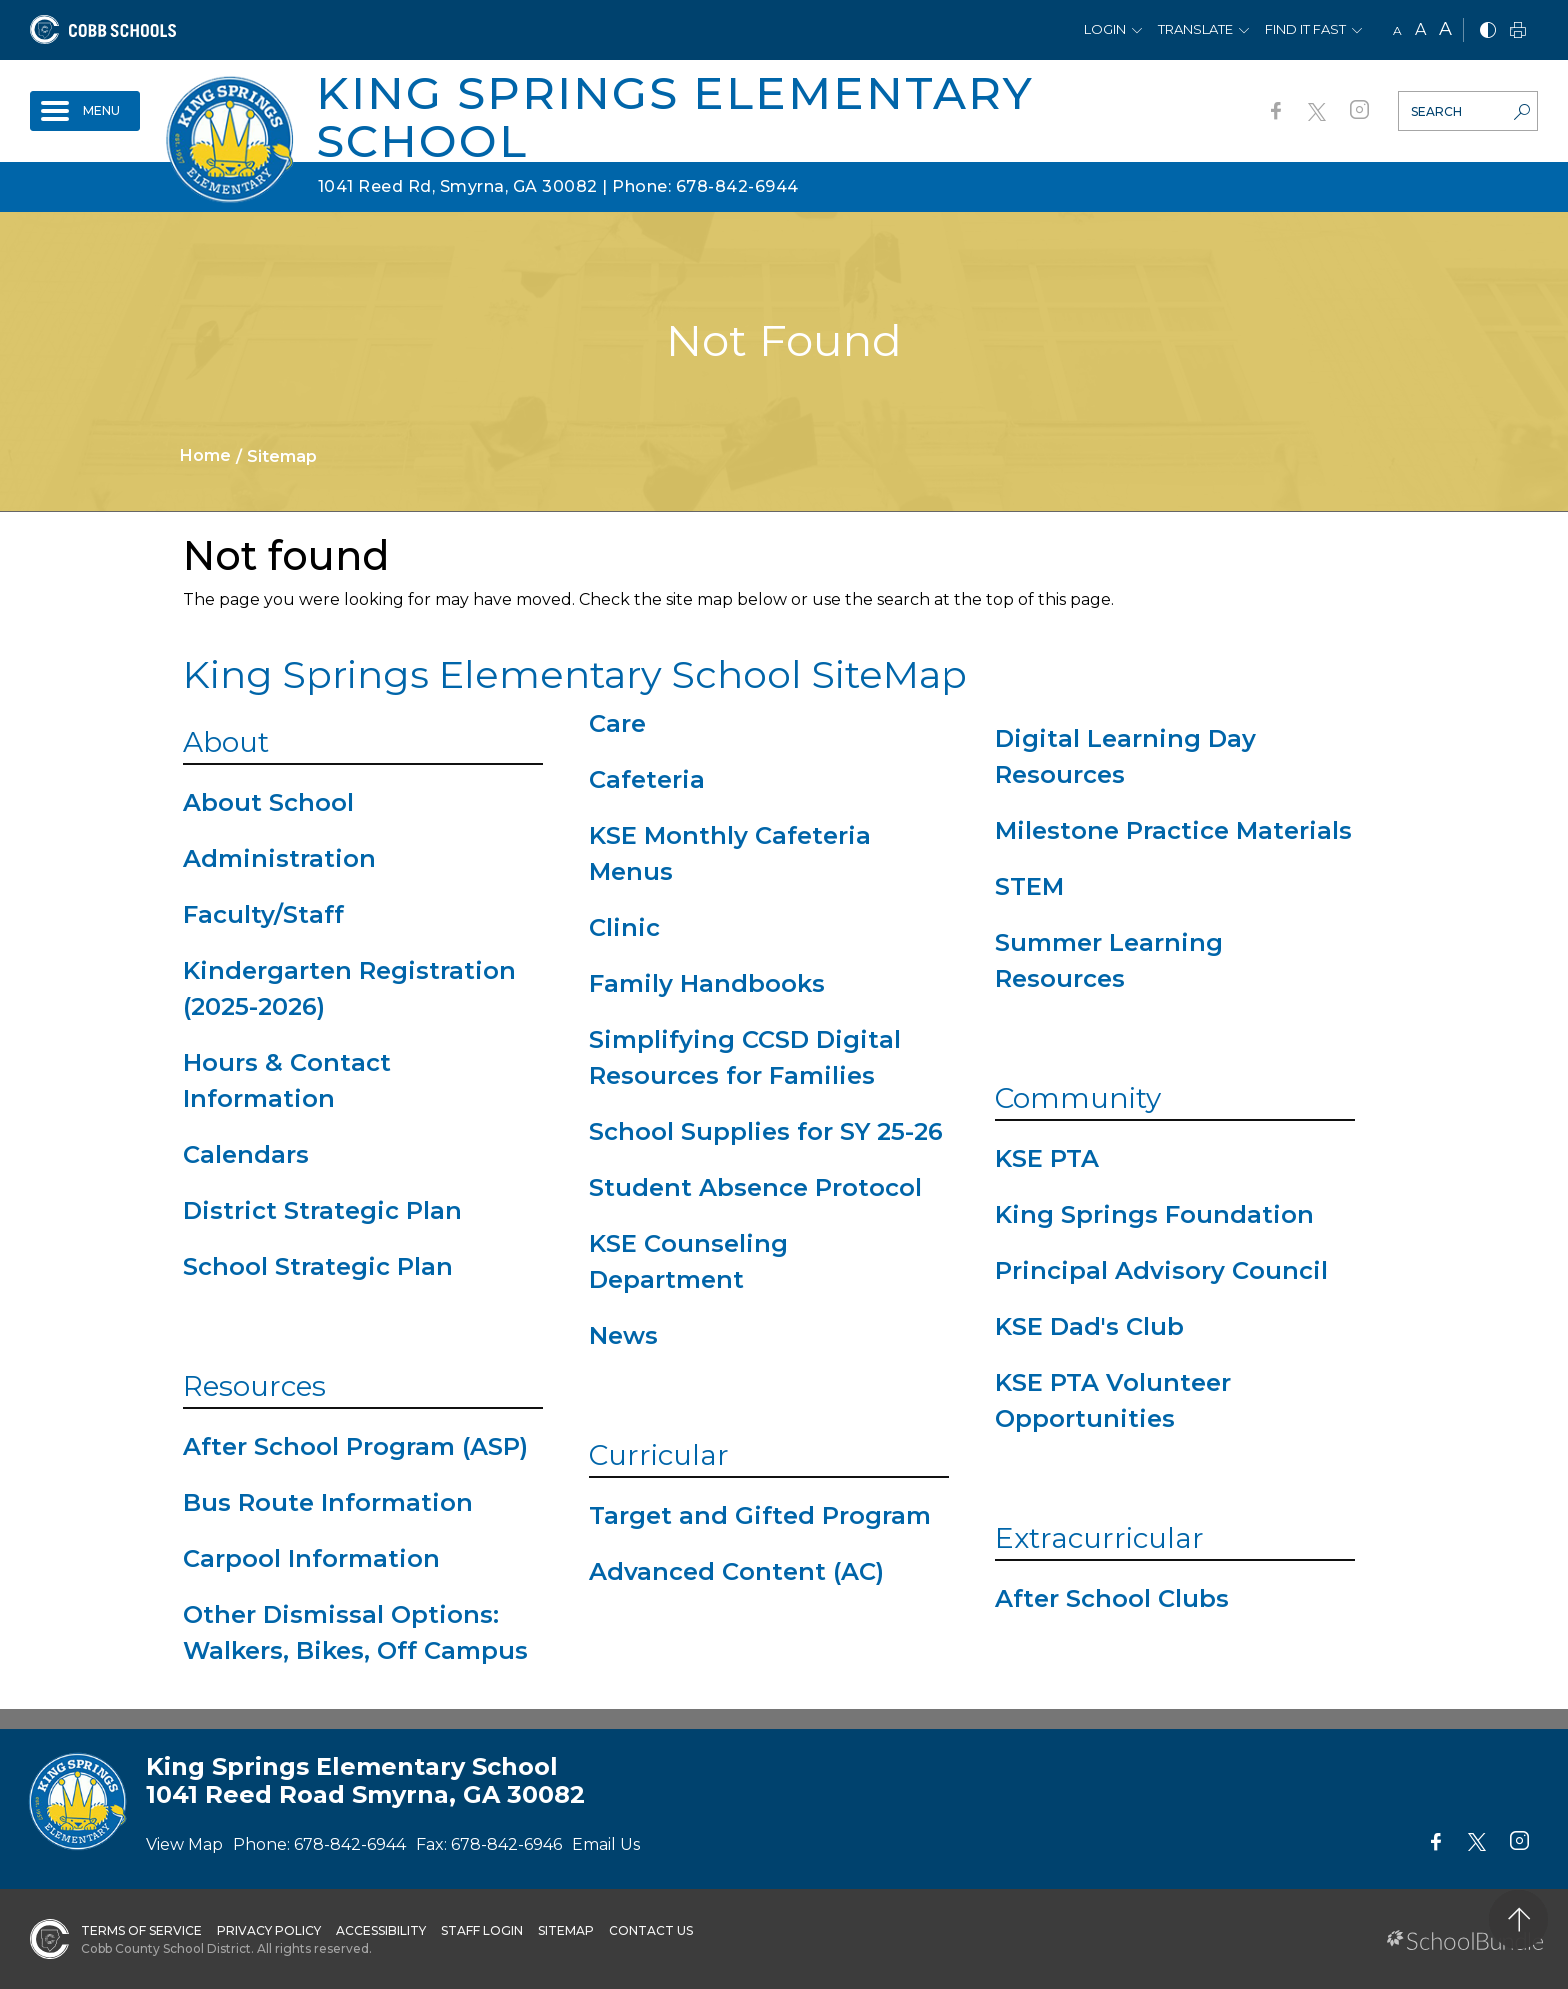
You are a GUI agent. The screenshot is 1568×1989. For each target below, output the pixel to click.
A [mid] (1420, 29)
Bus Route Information (328, 1502)
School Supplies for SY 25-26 (766, 1131)
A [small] (1397, 30)
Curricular (659, 1455)
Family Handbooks (707, 983)
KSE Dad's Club (1089, 1326)
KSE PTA (1047, 1158)
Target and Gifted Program (760, 1515)
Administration (279, 858)
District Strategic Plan (322, 1210)
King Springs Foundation (1154, 1214)
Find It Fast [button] (1305, 29)
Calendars (246, 1154)
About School (268, 802)
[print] (1518, 31)
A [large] (1445, 29)
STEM (1029, 886)
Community (1078, 1098)
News (623, 1335)
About (226, 742)
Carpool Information (311, 1558)
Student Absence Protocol (755, 1187)
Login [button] (1105, 29)
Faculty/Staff (263, 914)
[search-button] (1522, 114)
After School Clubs (1112, 1598)
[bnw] (1488, 31)
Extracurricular (1099, 1538)
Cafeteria (647, 779)
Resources (254, 1386)
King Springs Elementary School (675, 116)
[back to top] (1518, 1919)
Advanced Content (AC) (736, 1571)
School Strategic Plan (318, 1266)
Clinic (624, 927)
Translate (1195, 29)
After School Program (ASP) (355, 1446)
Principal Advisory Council (1161, 1270)
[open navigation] (85, 111)
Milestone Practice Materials (1173, 830)
